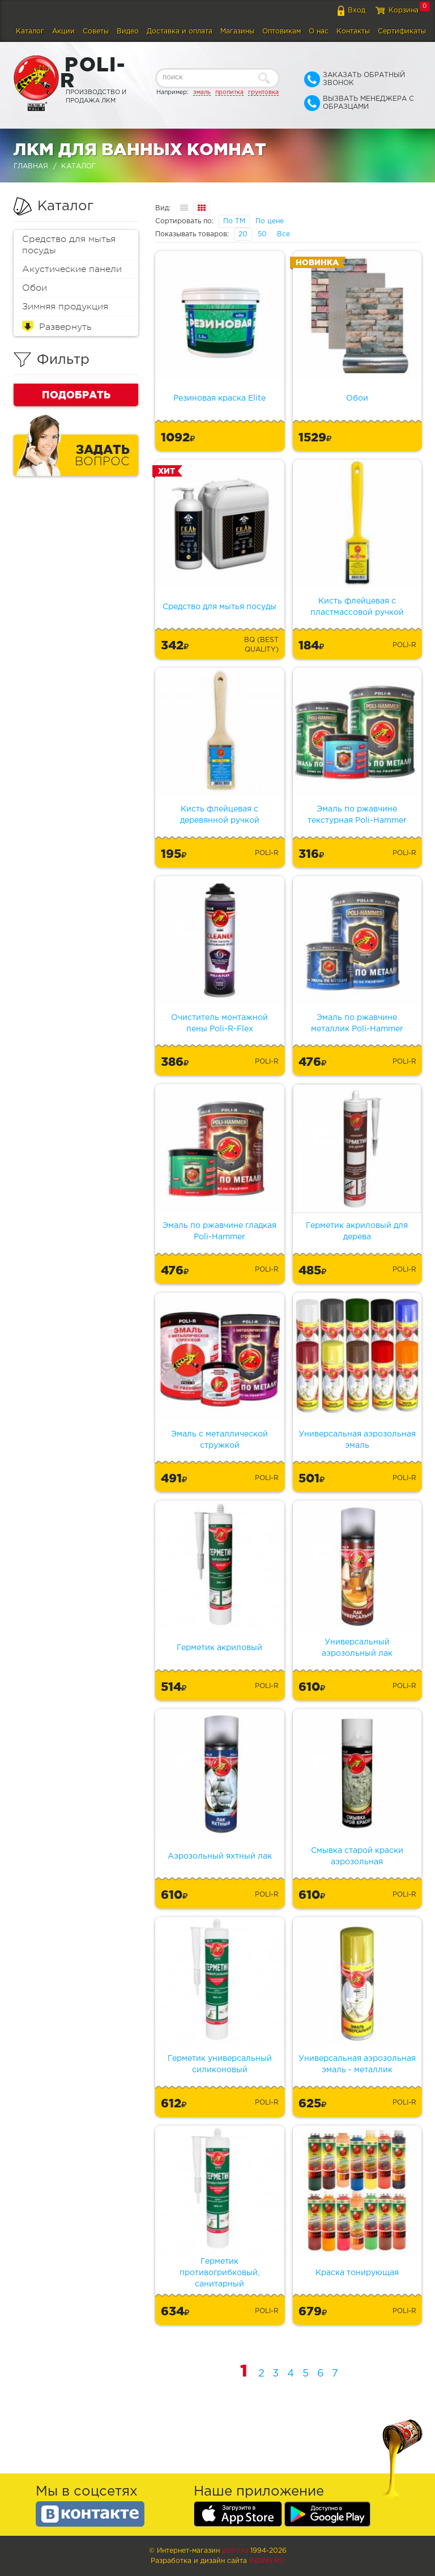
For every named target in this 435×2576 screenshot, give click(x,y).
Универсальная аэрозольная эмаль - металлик (357, 2064)
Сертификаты (402, 31)
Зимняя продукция (65, 306)
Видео (128, 31)
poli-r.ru (235, 2551)
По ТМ (234, 221)
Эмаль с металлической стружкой (219, 1440)
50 (262, 234)
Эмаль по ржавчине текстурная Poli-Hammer (357, 815)
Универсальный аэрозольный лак (357, 1648)
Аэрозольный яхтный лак (220, 1856)
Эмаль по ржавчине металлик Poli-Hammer (357, 1023)
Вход (356, 10)
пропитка (229, 92)
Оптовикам (281, 31)
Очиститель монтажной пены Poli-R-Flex (219, 1023)
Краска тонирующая (357, 2272)
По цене (269, 221)
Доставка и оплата (179, 31)
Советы (96, 31)
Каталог (30, 31)
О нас (319, 31)
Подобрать (76, 394)
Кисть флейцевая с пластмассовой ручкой (357, 607)
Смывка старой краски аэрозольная (357, 1856)
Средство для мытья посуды (69, 245)
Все (283, 234)
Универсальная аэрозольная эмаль (357, 1440)
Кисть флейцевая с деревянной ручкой (219, 815)
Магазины (237, 31)
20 (243, 234)
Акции (63, 31)
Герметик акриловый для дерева (357, 1231)
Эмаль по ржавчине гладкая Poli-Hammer (219, 1231)
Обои (34, 288)
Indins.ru (266, 2561)
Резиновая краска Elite (219, 398)
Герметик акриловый (219, 1647)
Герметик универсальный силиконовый (220, 2064)
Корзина (404, 10)
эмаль (202, 92)
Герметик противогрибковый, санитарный (219, 2273)
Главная (31, 166)
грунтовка (263, 92)
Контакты (353, 31)
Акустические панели (72, 269)
